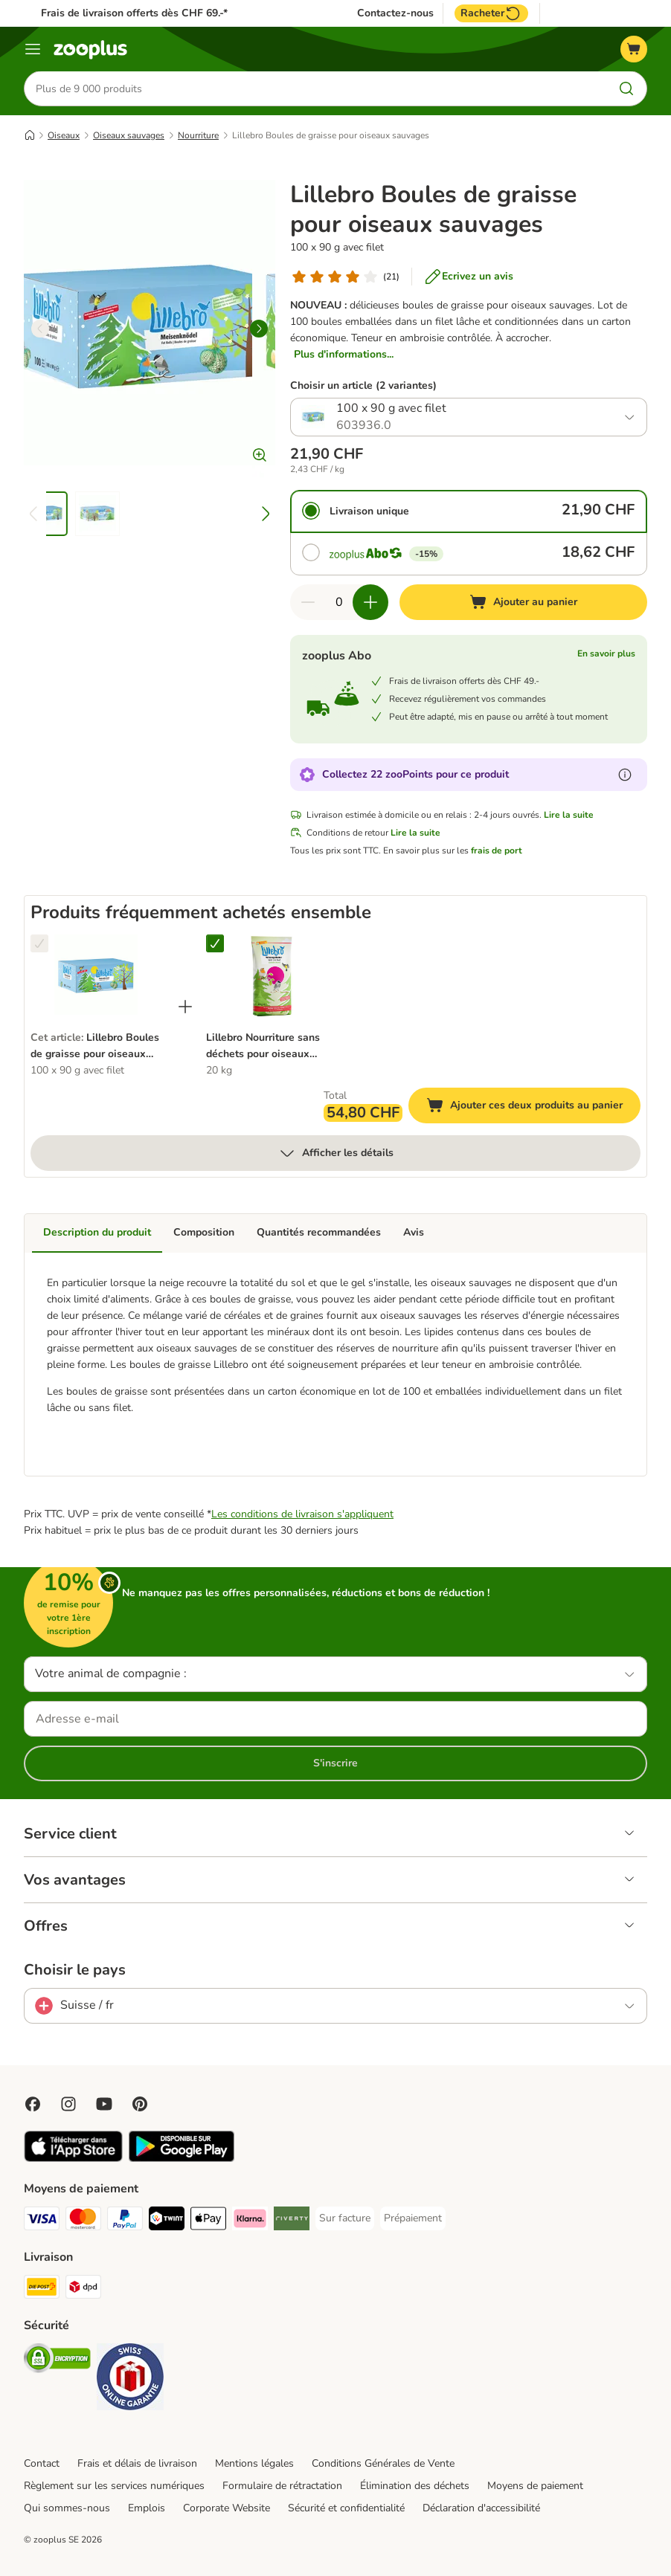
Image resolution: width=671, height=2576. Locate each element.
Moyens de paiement (535, 2486)
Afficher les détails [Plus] (336, 1154)
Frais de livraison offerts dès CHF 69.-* (134, 13)
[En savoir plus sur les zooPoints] (624, 775)
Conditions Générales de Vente (383, 2463)
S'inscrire (335, 1763)
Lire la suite (569, 815)
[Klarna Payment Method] (250, 2221)
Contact (42, 2463)
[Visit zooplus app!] (73, 2158)
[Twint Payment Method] (166, 2221)
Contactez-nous (395, 13)
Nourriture (198, 136)
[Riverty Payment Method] (291, 2221)
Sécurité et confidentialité (346, 2508)
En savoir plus (606, 654)
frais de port (496, 851)
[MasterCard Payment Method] (83, 2221)
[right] (259, 329)
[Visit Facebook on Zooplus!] (33, 2104)
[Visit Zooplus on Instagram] (68, 2104)
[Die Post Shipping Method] (42, 2289)
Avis (413, 1233)
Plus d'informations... (344, 355)
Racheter (491, 13)
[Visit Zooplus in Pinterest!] (140, 2104)
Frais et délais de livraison (137, 2463)
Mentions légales (254, 2463)
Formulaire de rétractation (282, 2486)
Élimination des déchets (414, 2486)
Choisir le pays (75, 1970)
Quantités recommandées (319, 1233)
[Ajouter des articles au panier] (370, 603)
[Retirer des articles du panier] (308, 603)
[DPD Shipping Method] (83, 2289)
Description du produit (97, 1233)
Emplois (146, 2508)
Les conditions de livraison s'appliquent (302, 1514)
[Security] (57, 2360)
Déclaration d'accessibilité (481, 2508)
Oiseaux (64, 136)
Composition (203, 1233)
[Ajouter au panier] (523, 603)
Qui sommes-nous (67, 2508)
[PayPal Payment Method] (125, 2221)
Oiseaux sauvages (128, 136)
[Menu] (33, 49)
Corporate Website (226, 2508)
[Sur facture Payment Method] (344, 2218)
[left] (40, 329)
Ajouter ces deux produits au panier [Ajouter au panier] (533, 1108)
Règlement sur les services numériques (114, 2486)
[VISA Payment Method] (42, 2221)
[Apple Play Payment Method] (208, 2221)
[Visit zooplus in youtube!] (104, 2104)
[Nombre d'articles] (339, 603)
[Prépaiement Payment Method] (413, 2218)
